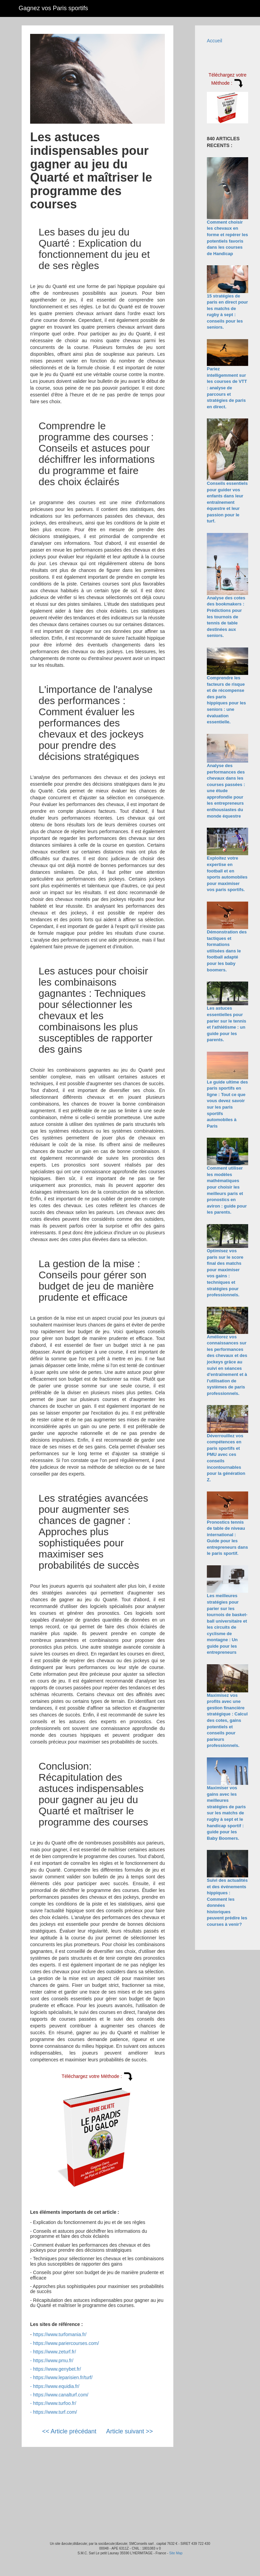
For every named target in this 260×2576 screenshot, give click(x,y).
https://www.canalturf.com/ (60, 2394)
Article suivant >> (129, 2431)
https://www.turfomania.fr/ (60, 2334)
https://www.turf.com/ (55, 2412)
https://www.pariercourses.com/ (66, 2343)
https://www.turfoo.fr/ (55, 2403)
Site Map (175, 2553)
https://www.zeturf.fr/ (54, 2351)
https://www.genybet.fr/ (57, 2369)
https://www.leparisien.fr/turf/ (63, 2377)
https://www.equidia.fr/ (56, 2386)
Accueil (214, 40)
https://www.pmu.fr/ (53, 2360)
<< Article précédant (69, 2431)
